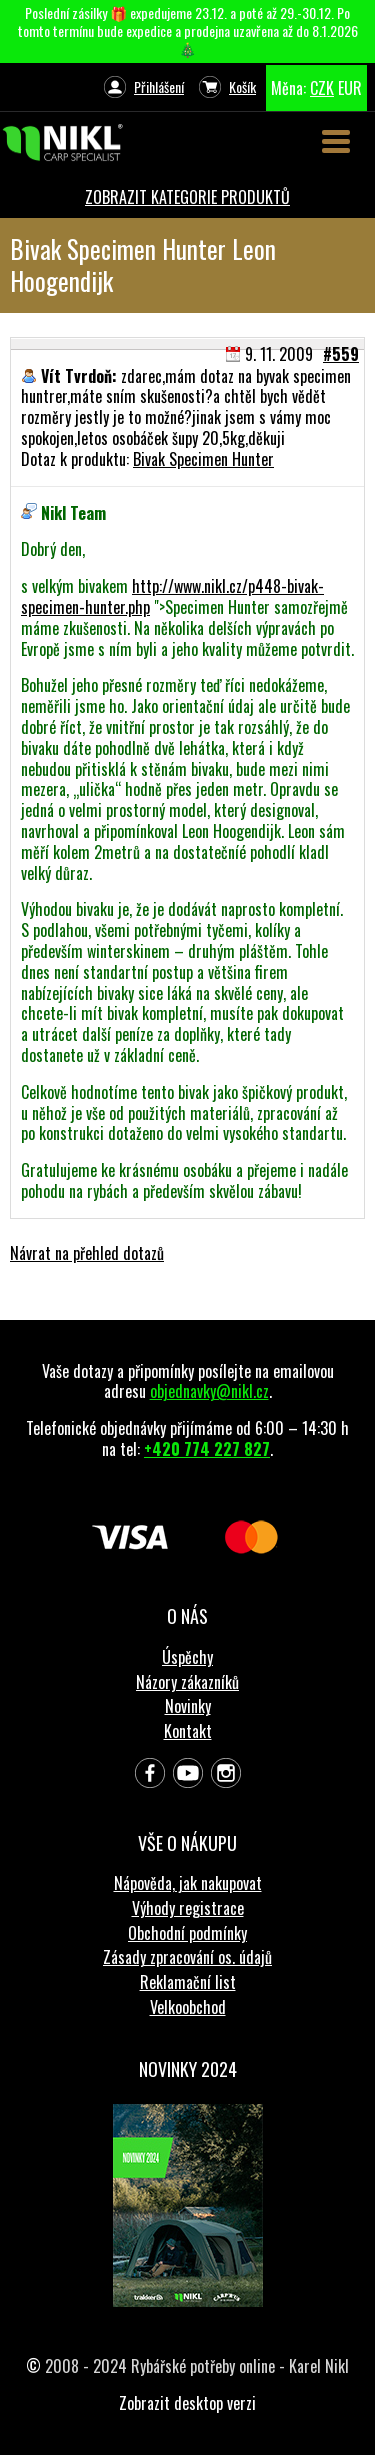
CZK (322, 88)
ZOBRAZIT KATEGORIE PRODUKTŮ (187, 197)
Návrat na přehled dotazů (87, 1253)
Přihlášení (159, 86)
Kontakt (188, 1731)
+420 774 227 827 (207, 1449)
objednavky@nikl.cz (209, 1391)
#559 (341, 354)
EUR (350, 88)
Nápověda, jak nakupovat (188, 1883)
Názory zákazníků (187, 1682)
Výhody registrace (188, 1908)
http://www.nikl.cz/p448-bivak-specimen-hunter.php (172, 596)
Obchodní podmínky (187, 1933)
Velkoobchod (188, 2007)
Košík (242, 86)
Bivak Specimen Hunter (203, 459)
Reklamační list (188, 1982)
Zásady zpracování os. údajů (187, 1957)
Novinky (188, 1706)
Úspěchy (187, 1657)
